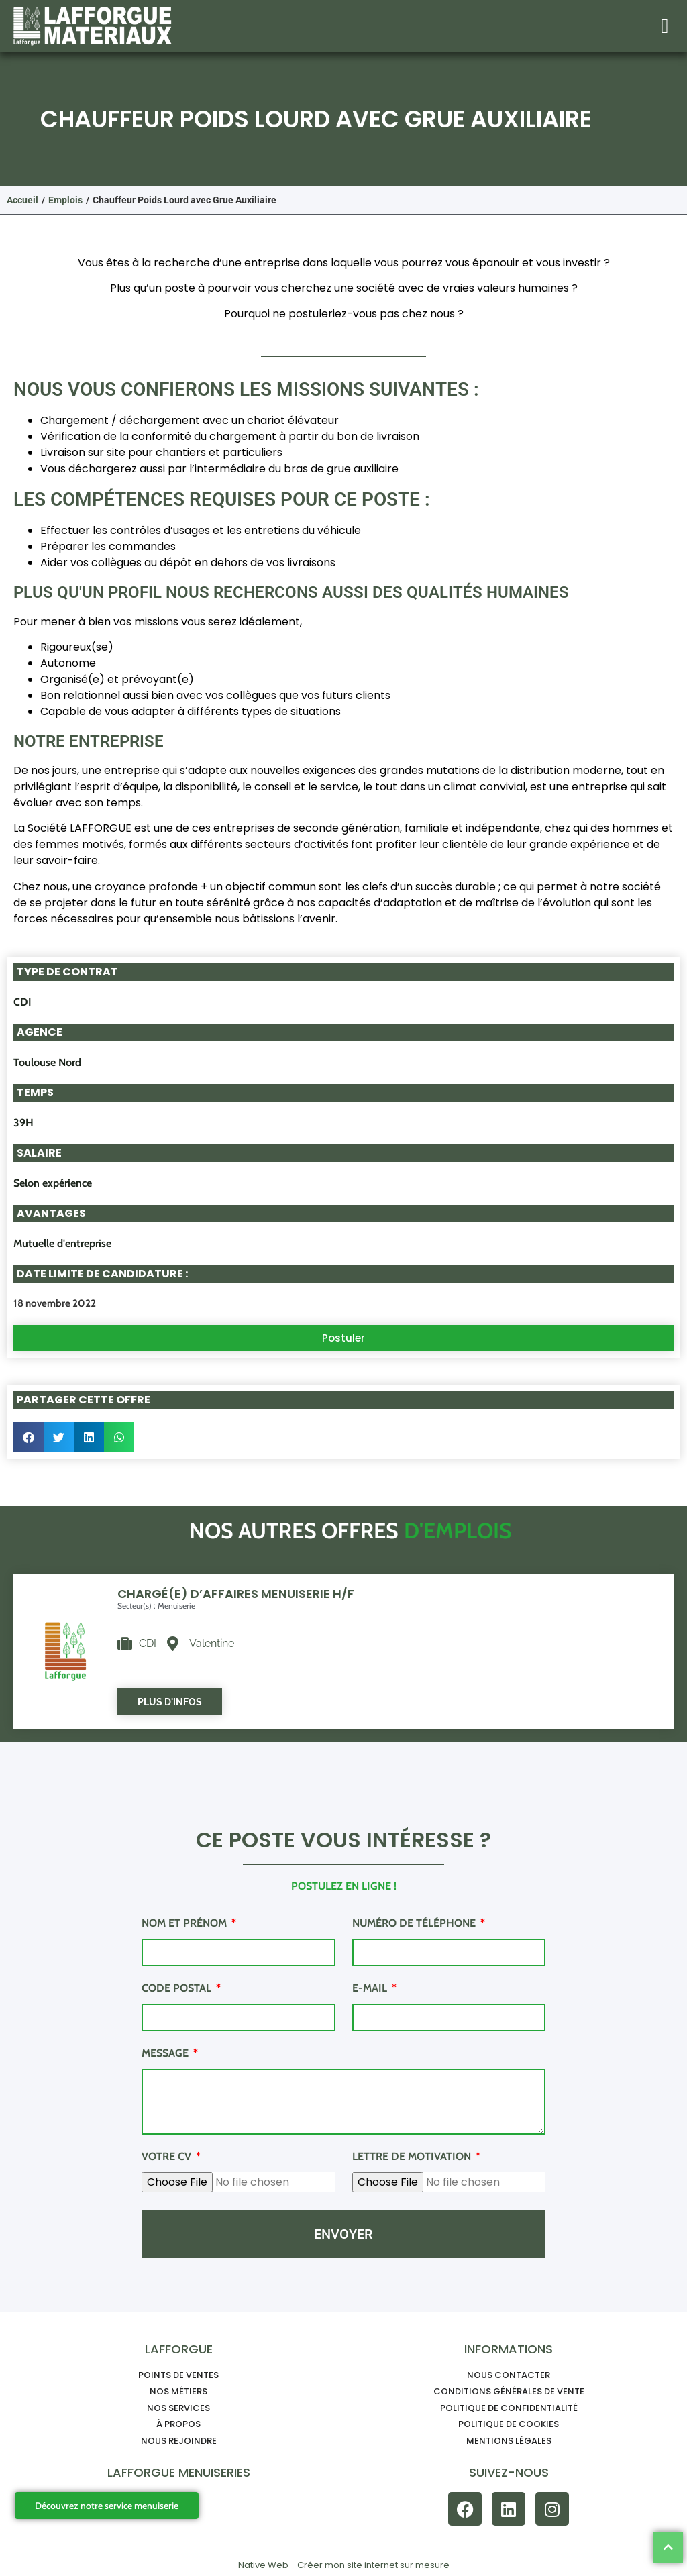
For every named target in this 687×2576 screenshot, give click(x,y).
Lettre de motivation (413, 2157)
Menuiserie (176, 1606)
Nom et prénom (185, 1923)
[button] (665, 26)
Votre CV (168, 2157)
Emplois (65, 200)
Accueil (22, 200)
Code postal (178, 1988)
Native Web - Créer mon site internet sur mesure (344, 2565)
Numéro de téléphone (415, 1923)
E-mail (371, 1988)
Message (166, 2053)
